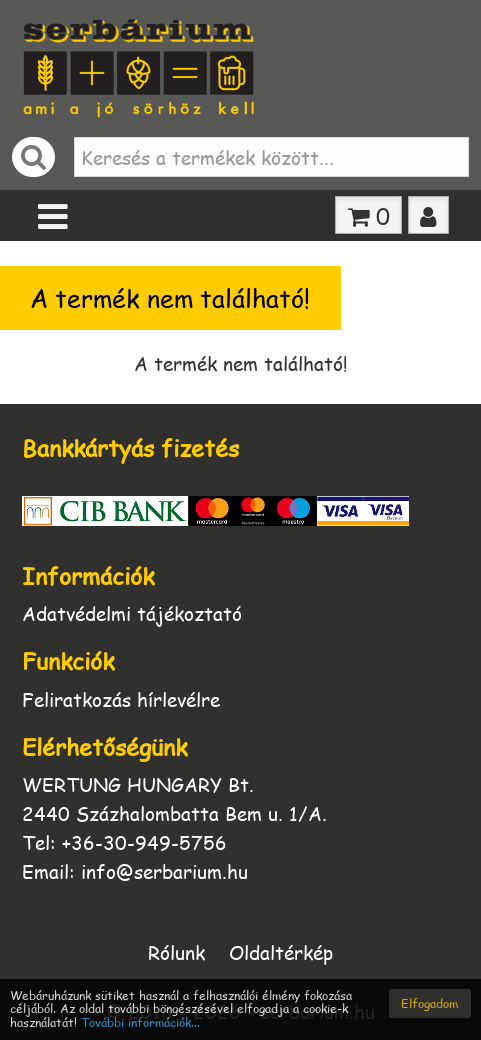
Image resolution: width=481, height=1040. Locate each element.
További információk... (140, 1022)
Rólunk (176, 951)
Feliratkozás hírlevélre (121, 699)
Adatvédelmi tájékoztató (132, 613)
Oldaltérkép (281, 951)
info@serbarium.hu (164, 871)
